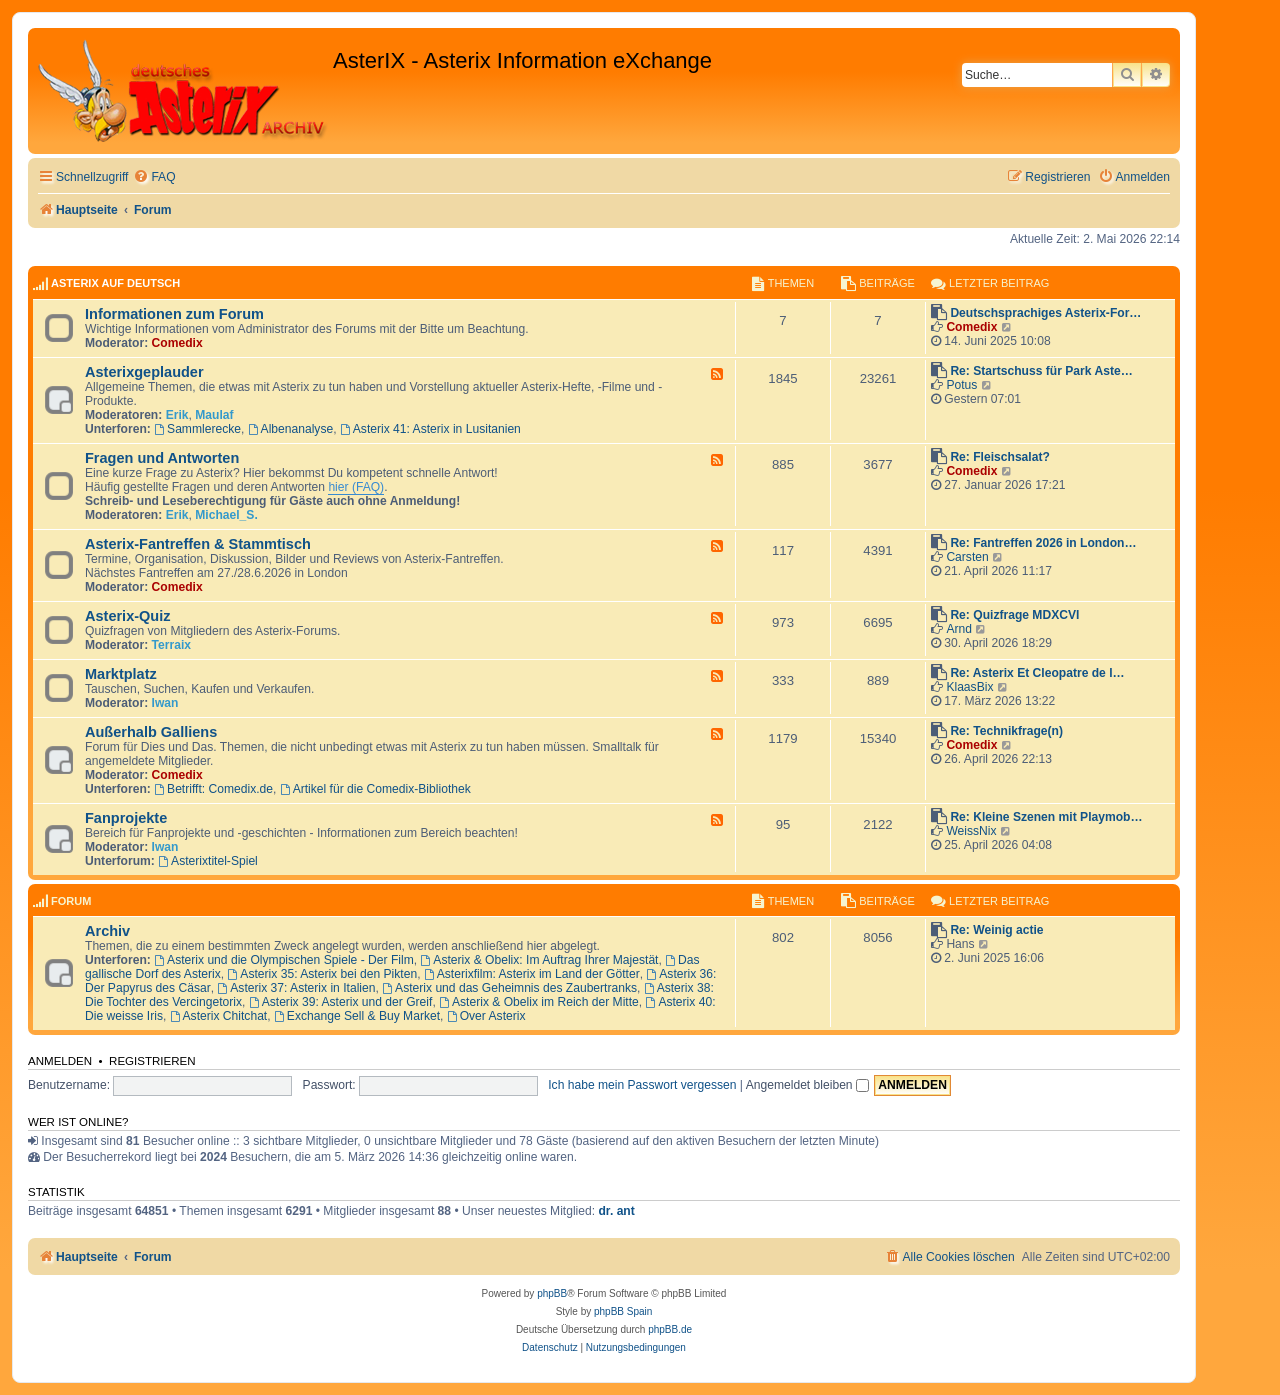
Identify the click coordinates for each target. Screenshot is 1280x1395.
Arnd (959, 629)
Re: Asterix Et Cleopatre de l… (1037, 673)
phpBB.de (670, 1329)
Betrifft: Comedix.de (213, 789)
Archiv (107, 931)
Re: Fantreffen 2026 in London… (1043, 543)
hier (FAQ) (356, 487)
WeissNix (971, 831)
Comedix (177, 343)
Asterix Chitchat (219, 1016)
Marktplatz (121, 674)
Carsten (967, 557)
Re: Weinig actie (996, 930)
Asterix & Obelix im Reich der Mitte (539, 1002)
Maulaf (214, 415)
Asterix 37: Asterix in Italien (296, 988)
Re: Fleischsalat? (999, 457)
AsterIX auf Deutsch (115, 283)
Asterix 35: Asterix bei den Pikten (323, 974)
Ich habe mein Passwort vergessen (642, 1085)
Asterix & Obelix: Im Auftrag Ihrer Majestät (539, 960)
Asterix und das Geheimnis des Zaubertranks (509, 988)
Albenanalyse (290, 429)
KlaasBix (969, 687)
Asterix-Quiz (128, 616)
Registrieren (152, 1061)
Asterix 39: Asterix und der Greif (341, 1002)
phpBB (552, 1293)
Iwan (165, 703)
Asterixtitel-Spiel (208, 861)
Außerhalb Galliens (151, 732)
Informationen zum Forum (174, 314)
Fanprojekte (126, 818)
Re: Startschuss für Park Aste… (1041, 371)
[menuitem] (154, 177)
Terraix (171, 645)
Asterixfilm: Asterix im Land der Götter (532, 974)
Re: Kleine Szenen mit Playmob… (1046, 817)
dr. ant (616, 1211)
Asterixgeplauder (144, 372)
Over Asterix (486, 1016)
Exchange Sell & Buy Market (357, 1016)
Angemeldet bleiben (807, 1085)
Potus (961, 385)
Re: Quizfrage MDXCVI (1014, 615)
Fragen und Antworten (162, 458)
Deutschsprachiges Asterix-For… (1045, 313)
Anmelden (60, 1061)
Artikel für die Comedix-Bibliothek (375, 789)
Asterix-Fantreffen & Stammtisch (198, 544)
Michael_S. (226, 515)
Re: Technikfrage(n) (1006, 731)
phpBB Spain (623, 1311)
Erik (177, 415)
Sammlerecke (197, 429)
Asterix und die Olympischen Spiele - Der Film (284, 960)
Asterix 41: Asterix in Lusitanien (430, 429)
